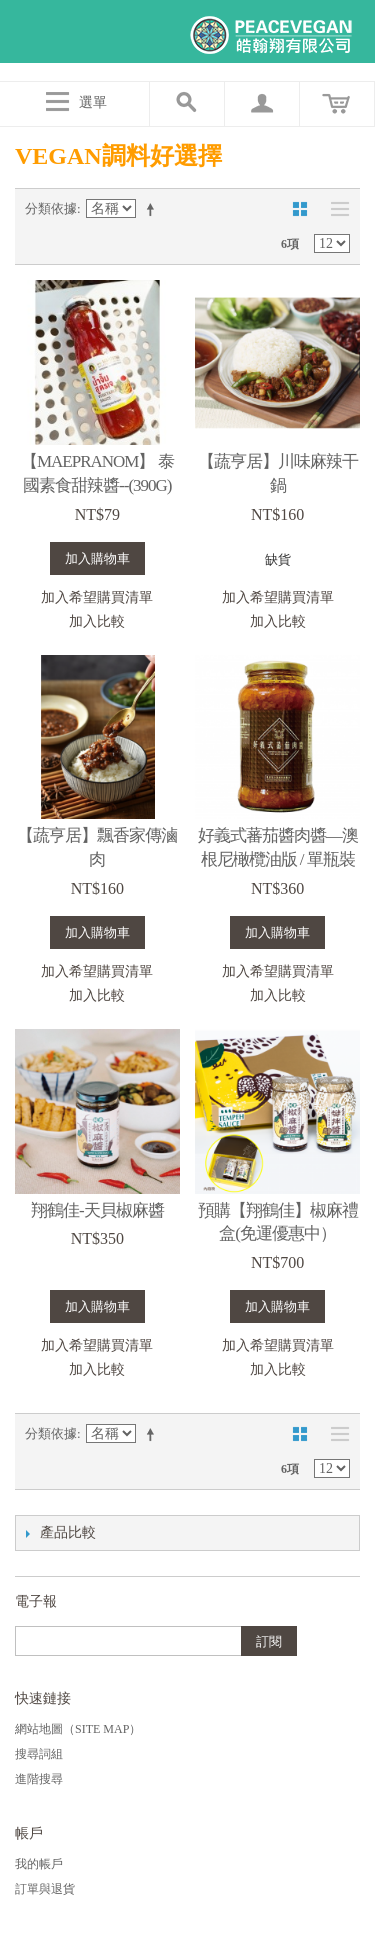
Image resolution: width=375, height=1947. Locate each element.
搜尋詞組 (39, 1754)
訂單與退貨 (45, 1889)
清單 (335, 209)
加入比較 (97, 621)
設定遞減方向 (154, 209)
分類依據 (51, 208)
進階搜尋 (39, 1779)
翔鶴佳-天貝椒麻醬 (97, 1210)
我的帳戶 (39, 1864)
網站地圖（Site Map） (78, 1729)
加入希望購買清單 (97, 597)
